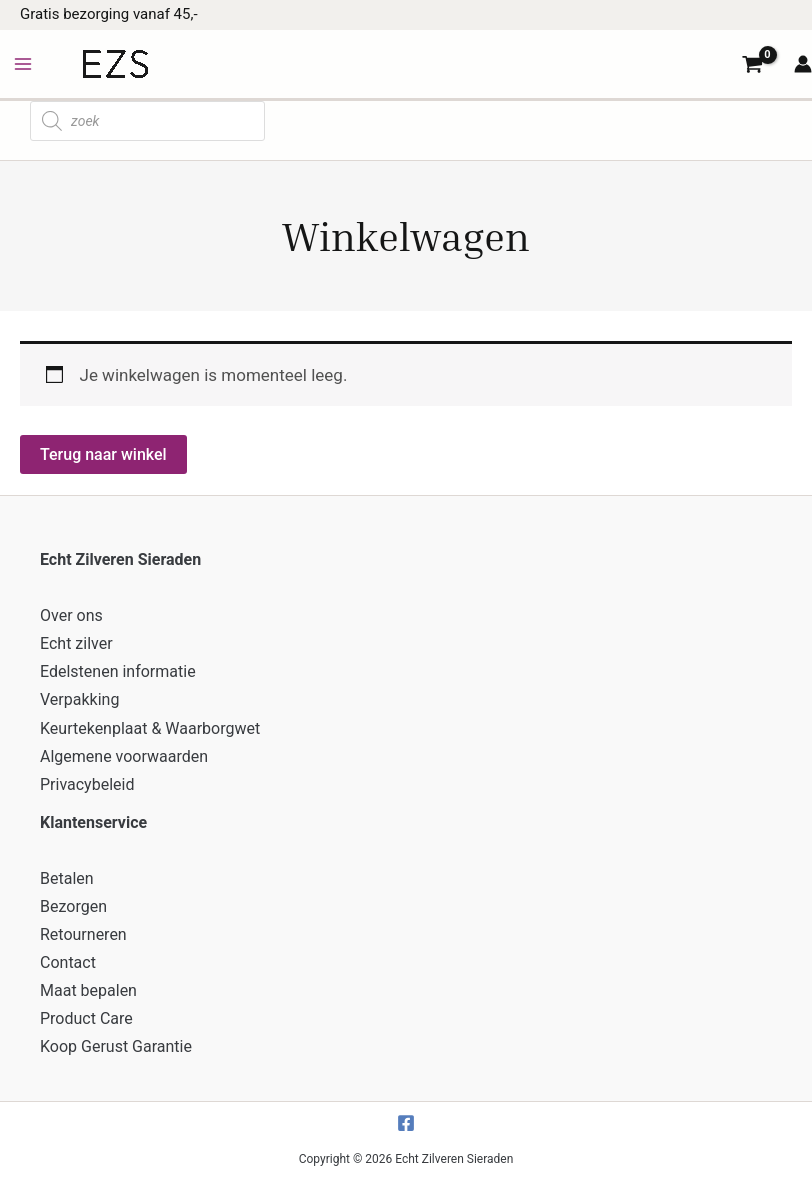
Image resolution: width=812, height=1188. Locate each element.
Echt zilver (76, 643)
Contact (68, 962)
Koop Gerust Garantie (116, 1046)
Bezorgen (73, 906)
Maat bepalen (88, 990)
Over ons (71, 615)
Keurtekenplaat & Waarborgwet (150, 728)
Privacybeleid (87, 784)
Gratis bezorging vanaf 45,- (109, 14)
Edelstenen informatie (118, 671)
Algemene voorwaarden (124, 756)
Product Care (86, 1018)
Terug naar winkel (103, 454)
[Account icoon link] (803, 64)
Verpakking (79, 699)
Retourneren (83, 934)
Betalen (67, 878)
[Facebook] (406, 1123)
